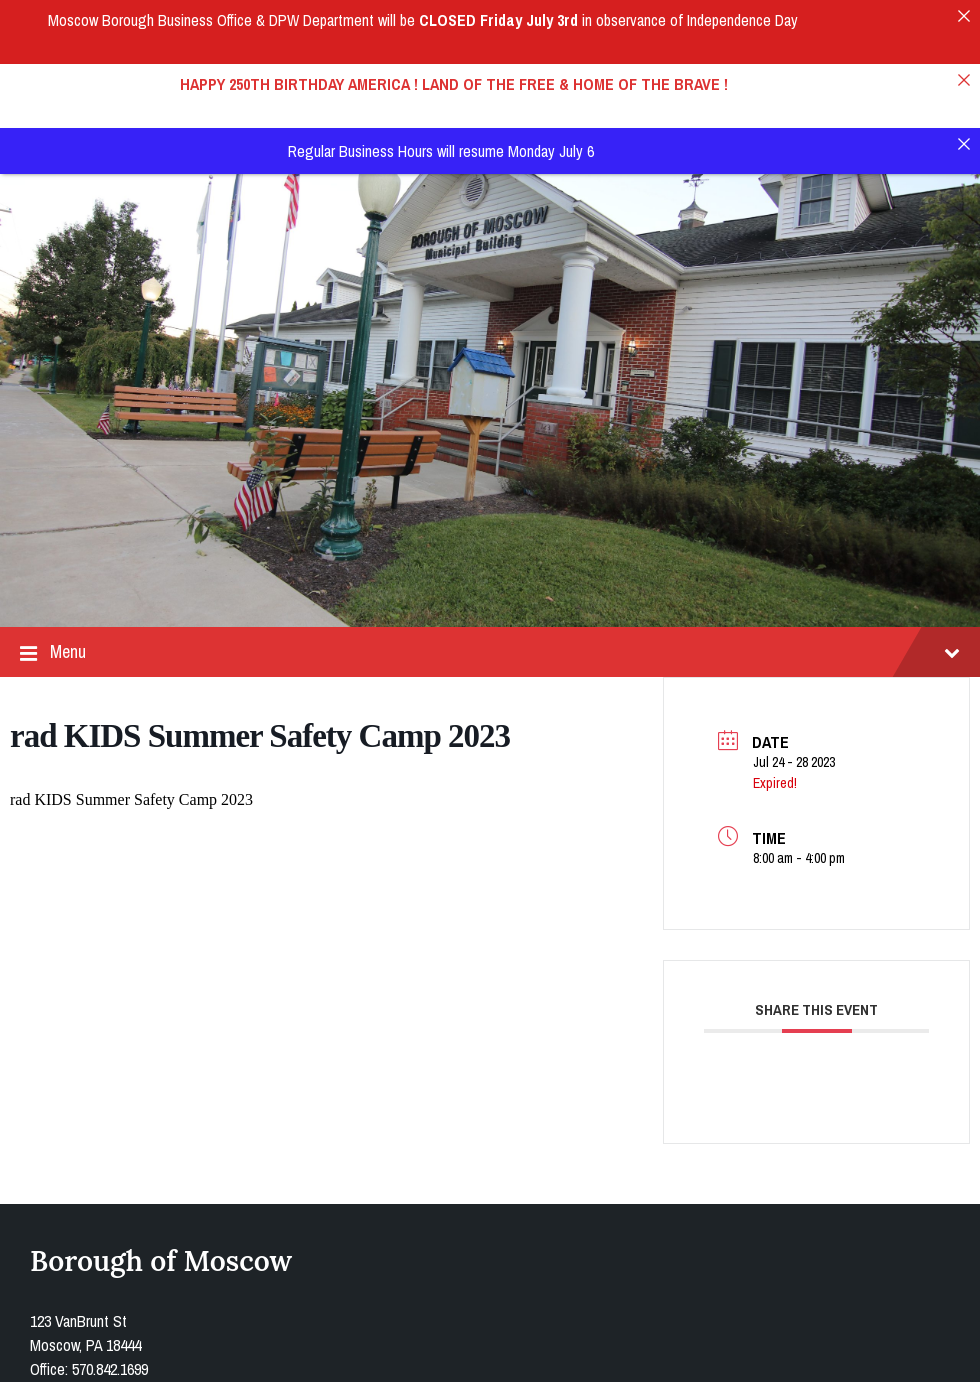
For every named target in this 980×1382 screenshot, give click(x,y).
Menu (490, 571)
